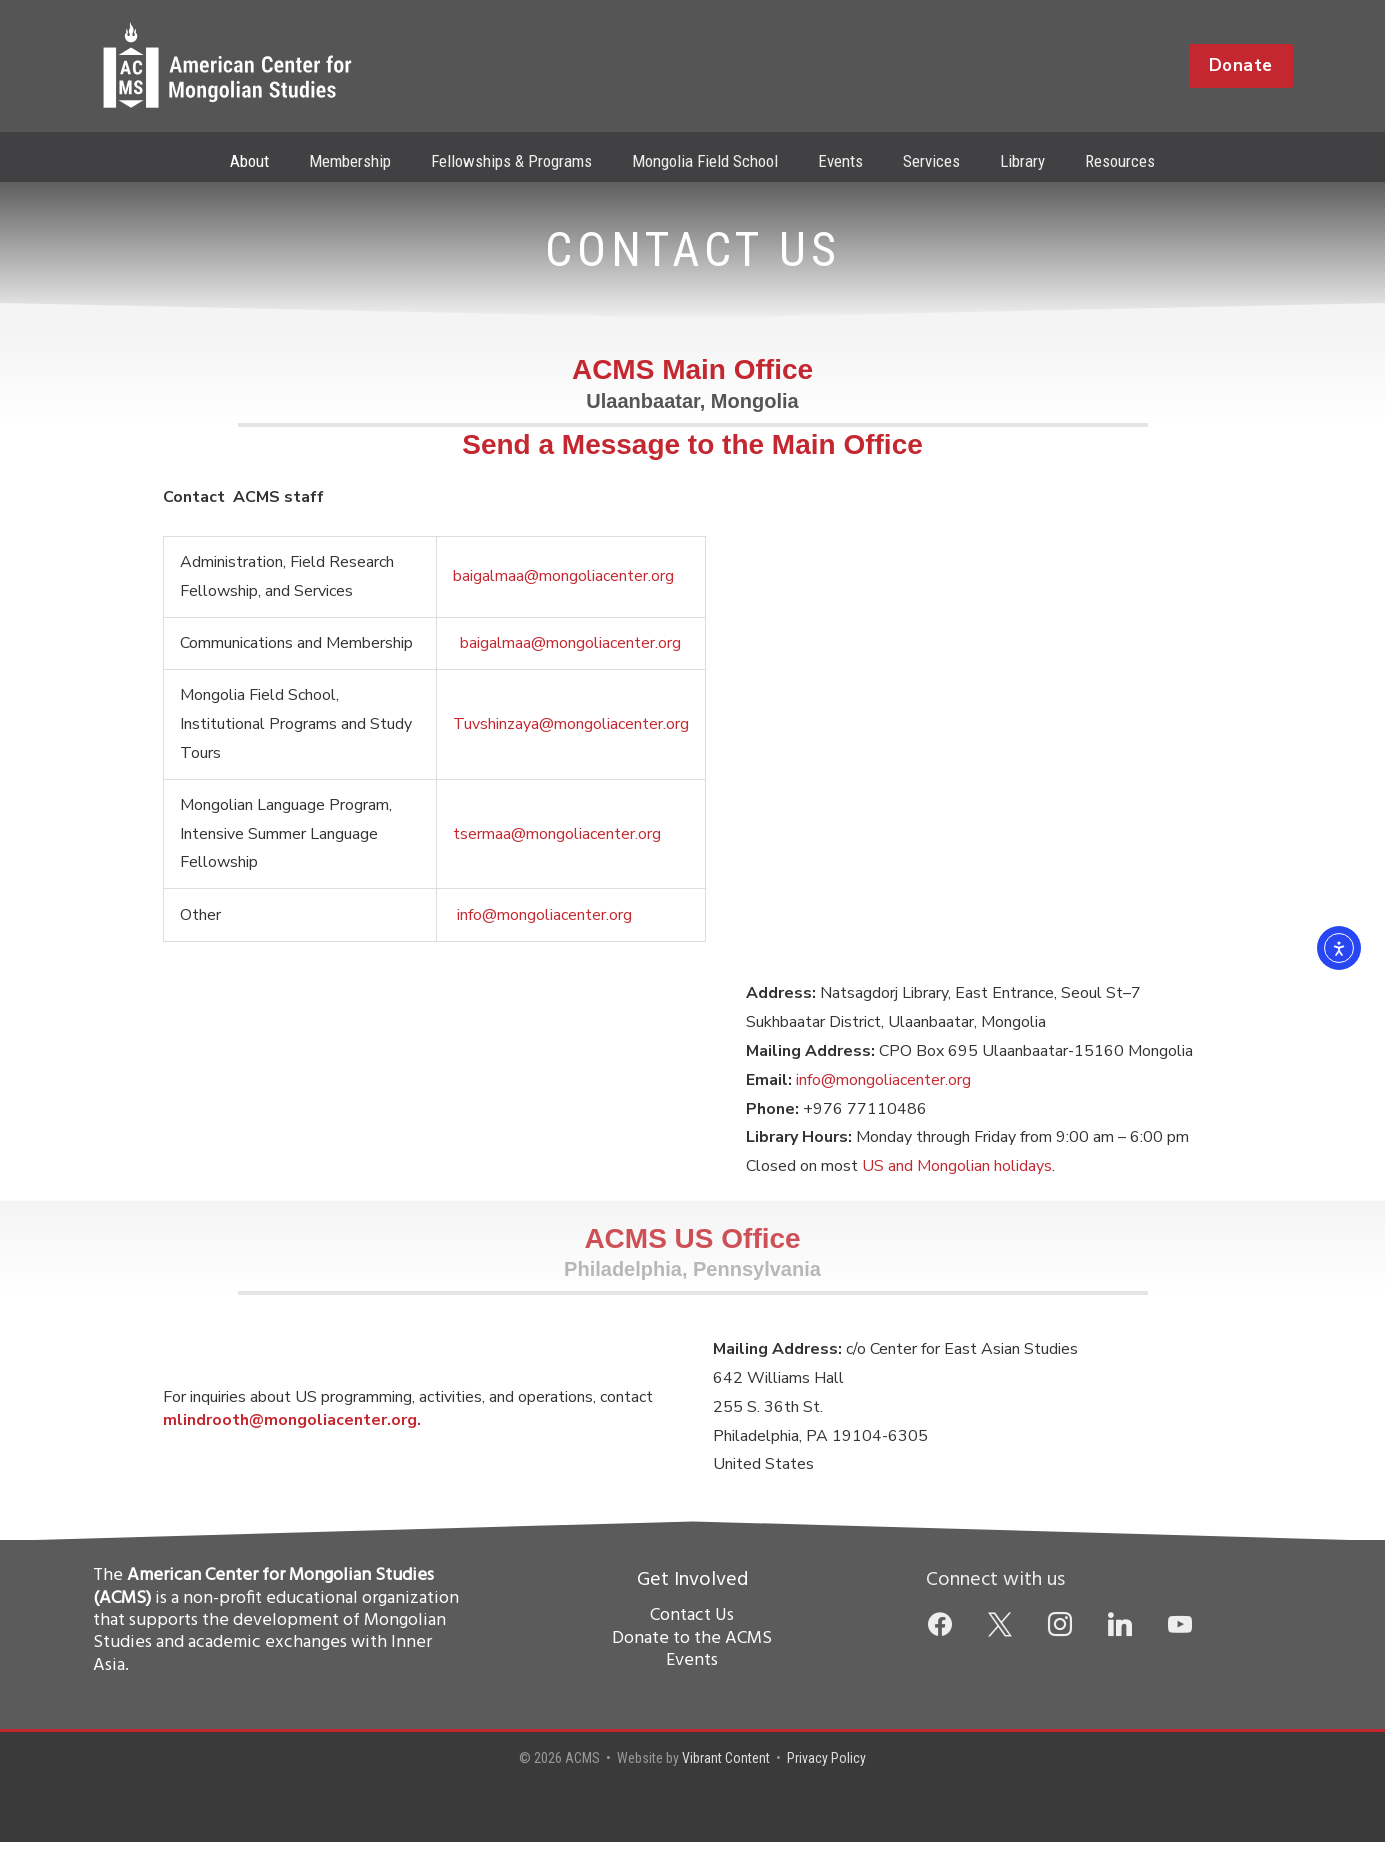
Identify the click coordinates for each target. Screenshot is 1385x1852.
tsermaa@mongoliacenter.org (557, 844)
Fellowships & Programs (520, 161)
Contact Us (692, 1625)
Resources (1099, 161)
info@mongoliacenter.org (544, 925)
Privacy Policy (826, 1768)
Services (922, 161)
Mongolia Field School (708, 161)
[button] (1241, 66)
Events (837, 161)
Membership (365, 161)
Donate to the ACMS (692, 1648)
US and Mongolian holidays (957, 1176)
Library (1007, 161)
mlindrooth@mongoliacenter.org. (292, 1430)
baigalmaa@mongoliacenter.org (563, 586)
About (270, 161)
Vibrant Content (726, 1768)
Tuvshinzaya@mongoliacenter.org (571, 734)
